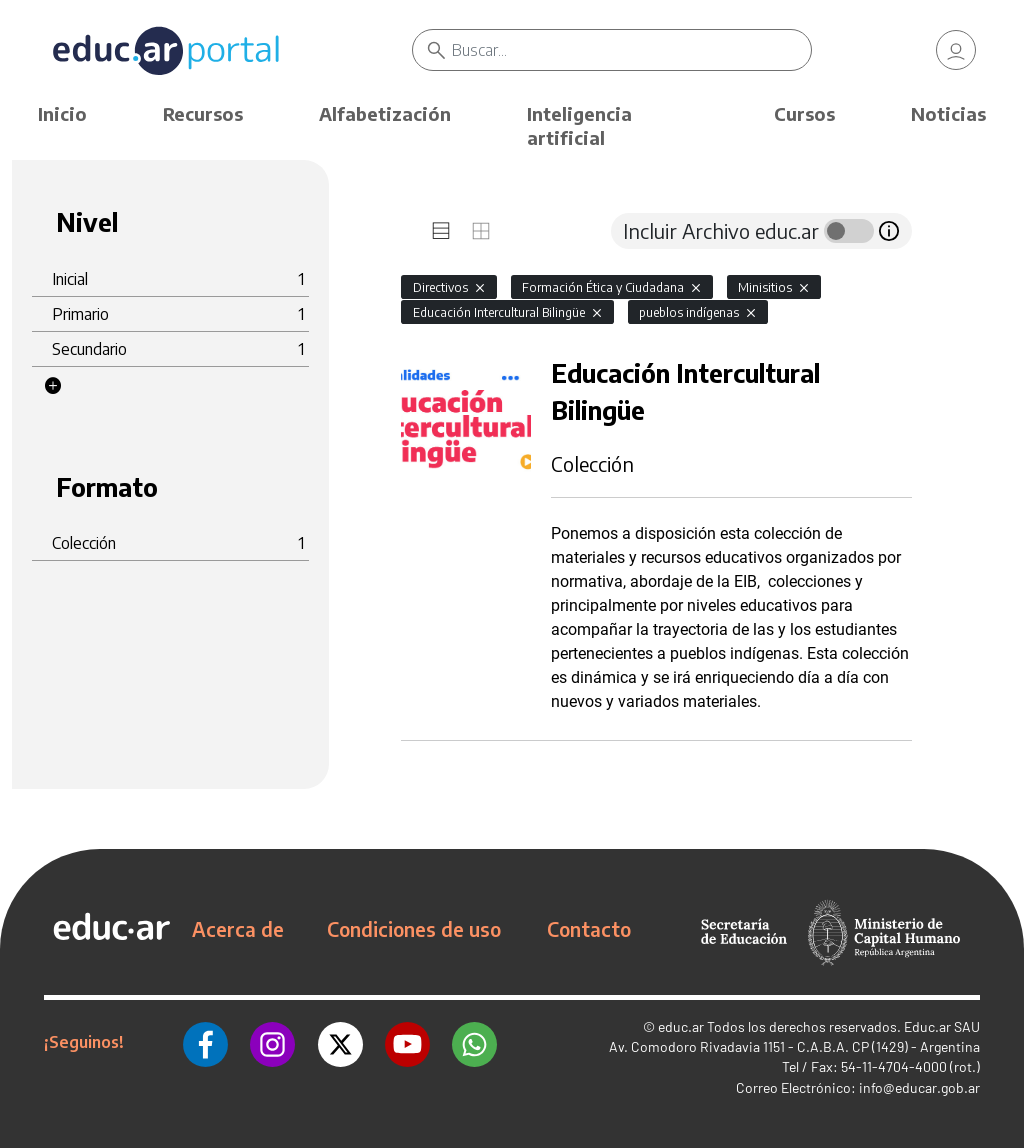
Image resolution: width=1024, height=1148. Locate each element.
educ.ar (681, 1026)
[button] (53, 386)
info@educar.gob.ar (919, 1087)
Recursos (203, 113)
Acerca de (238, 929)
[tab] (441, 231)
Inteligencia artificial (579, 125)
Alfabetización (385, 113)
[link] (956, 50)
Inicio (62, 113)
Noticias (948, 113)
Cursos (804, 113)
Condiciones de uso (414, 929)
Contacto (589, 929)
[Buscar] (631, 50)
